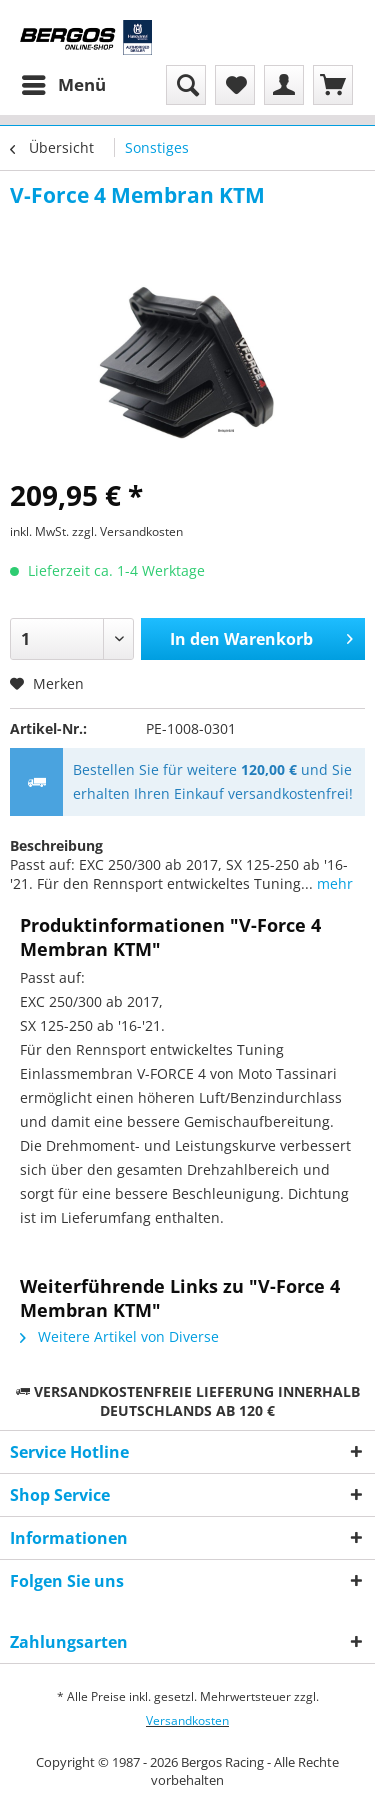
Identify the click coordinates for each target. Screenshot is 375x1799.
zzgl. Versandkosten (127, 531)
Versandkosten (187, 1720)
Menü (64, 82)
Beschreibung (56, 845)
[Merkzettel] (235, 85)
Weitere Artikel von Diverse (119, 1336)
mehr (333, 883)
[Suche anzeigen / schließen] (186, 85)
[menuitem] (63, 85)
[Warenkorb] (333, 85)
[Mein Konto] (284, 85)
